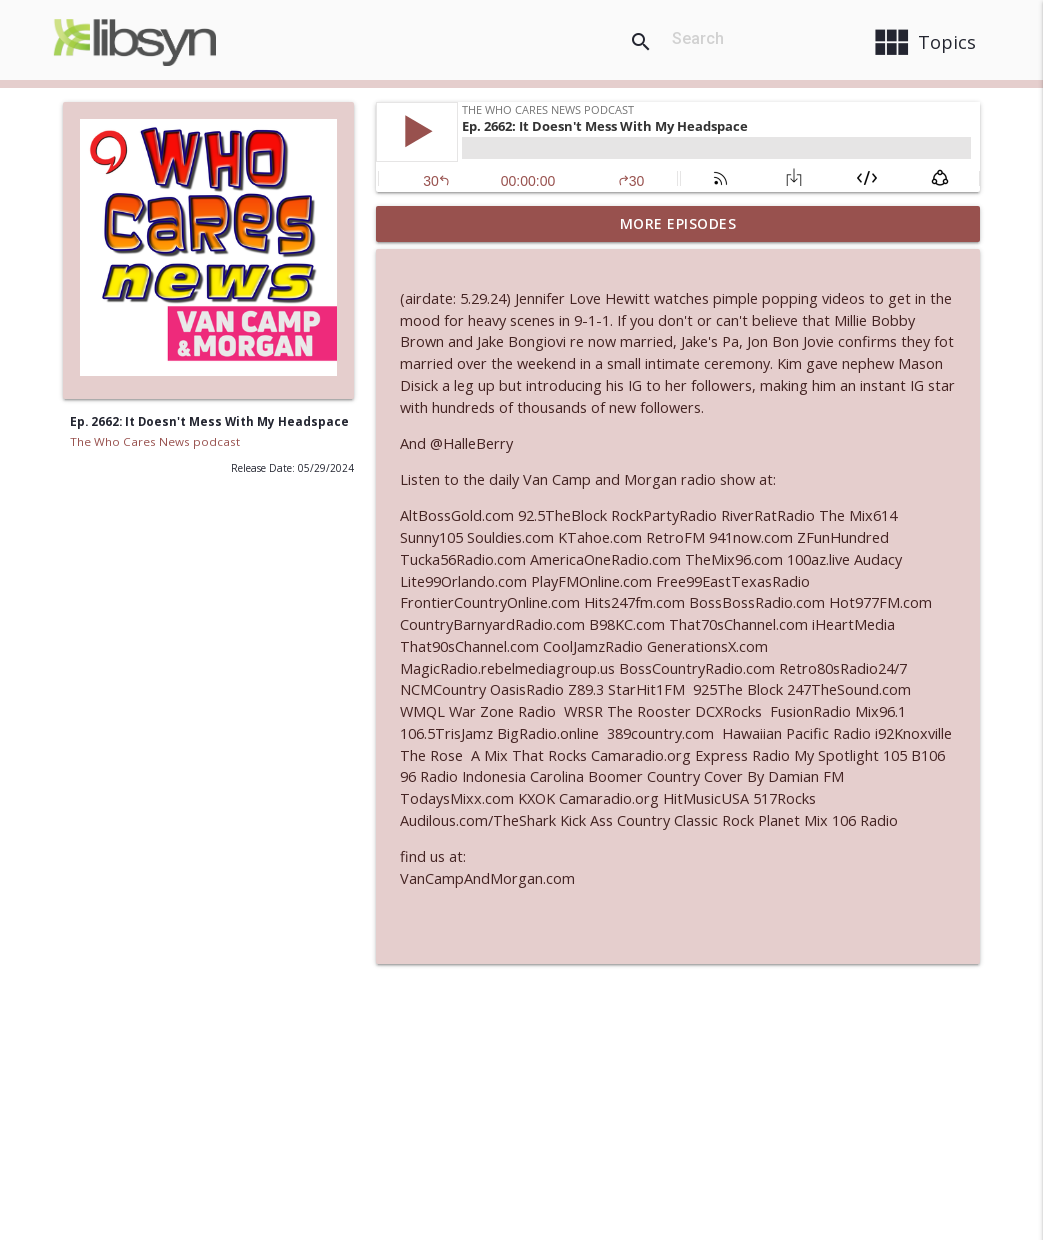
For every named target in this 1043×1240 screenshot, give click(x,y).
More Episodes (678, 223)
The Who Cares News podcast (155, 441)
